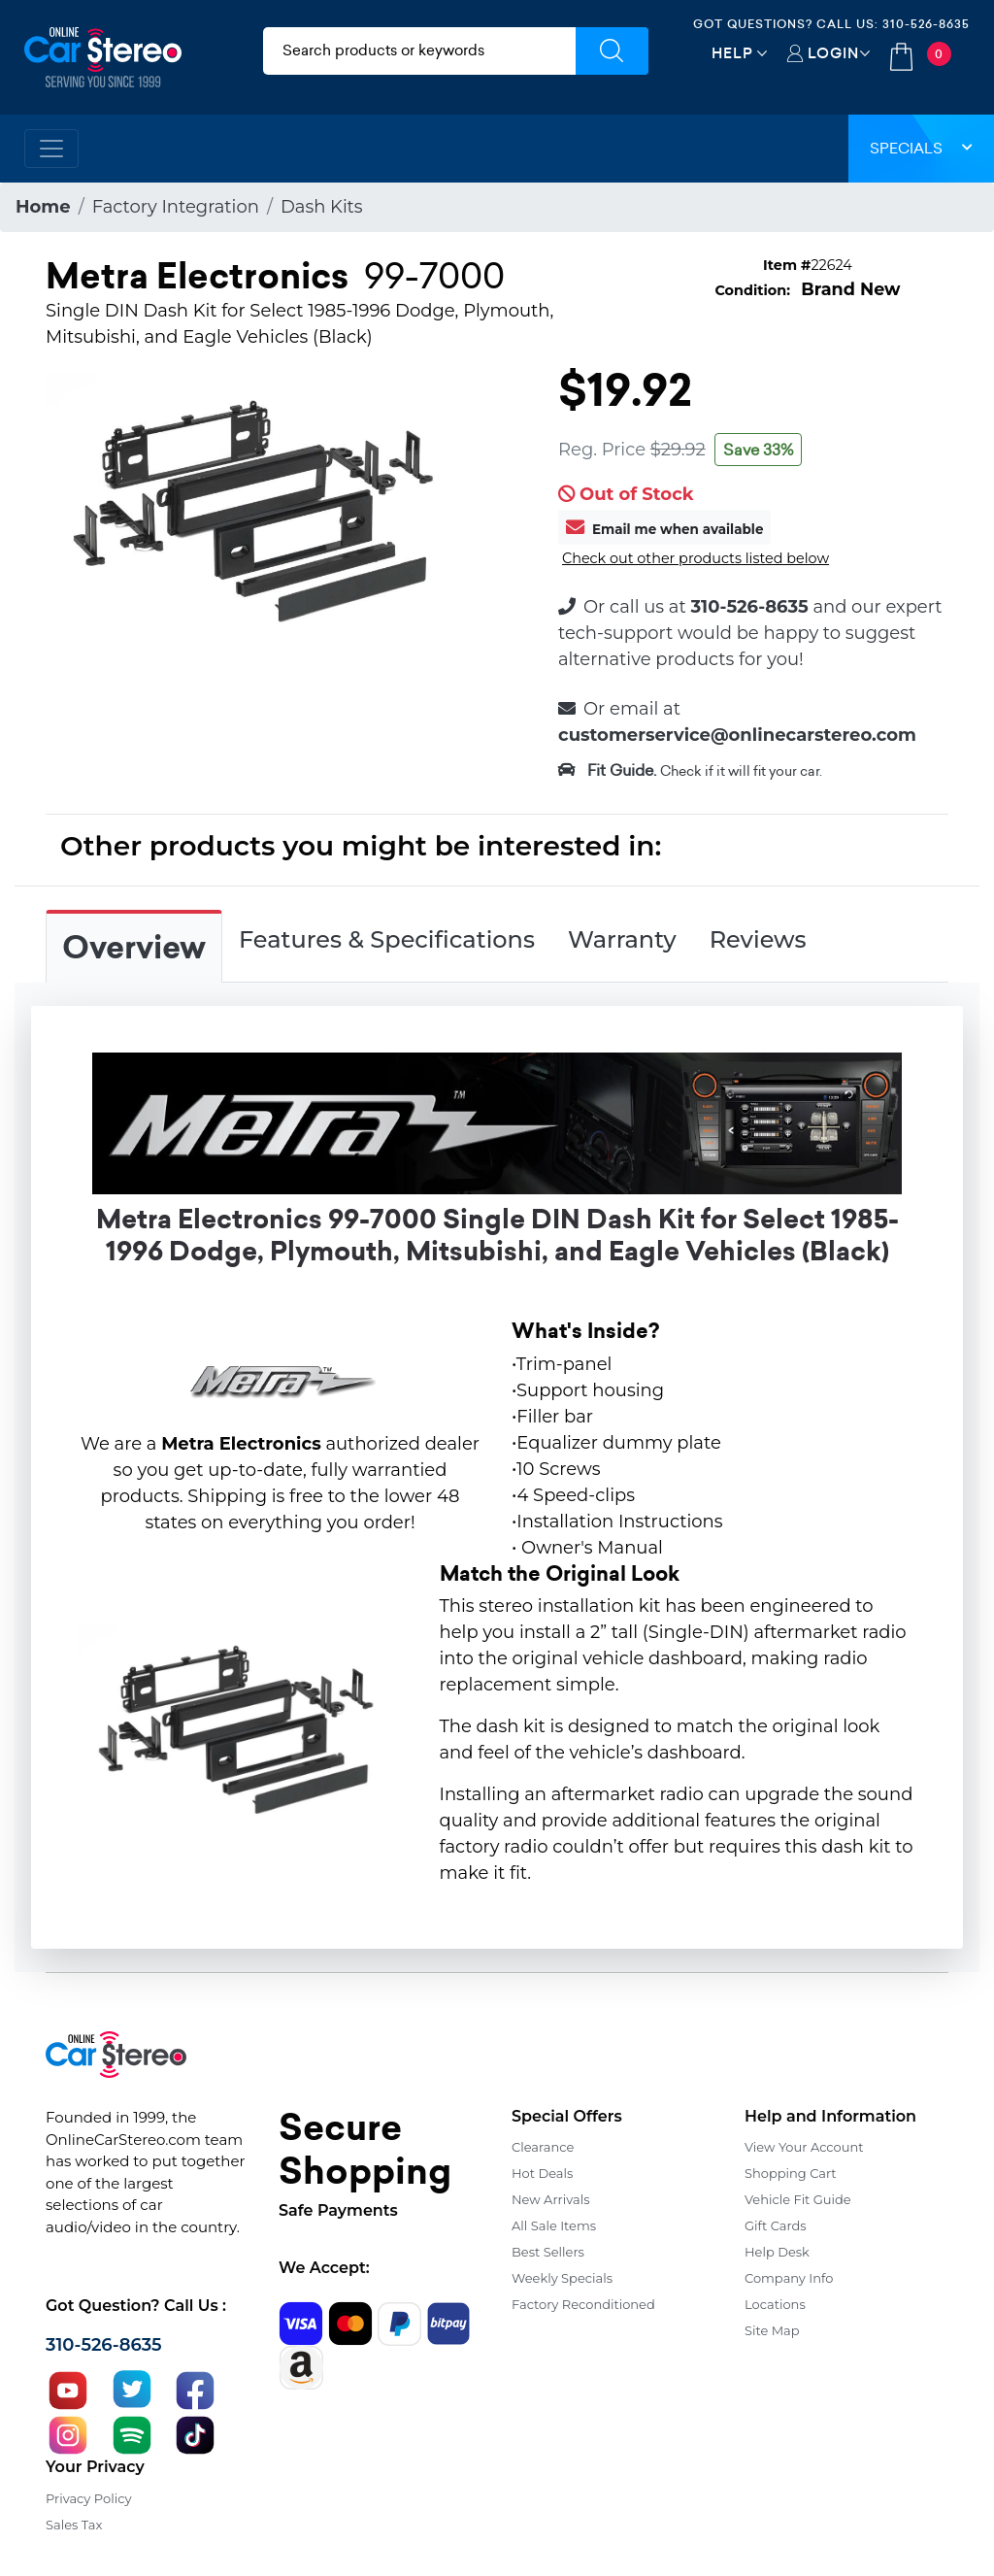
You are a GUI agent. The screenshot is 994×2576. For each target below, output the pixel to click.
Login (833, 53)
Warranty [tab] (622, 939)
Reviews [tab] (758, 939)
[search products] (419, 51)
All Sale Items (554, 2225)
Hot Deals (542, 2173)
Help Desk (777, 2251)
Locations (775, 2304)
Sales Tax (74, 2524)
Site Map (772, 2330)
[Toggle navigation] (51, 148)
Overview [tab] (134, 947)
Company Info (789, 2278)
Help (732, 53)
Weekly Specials (562, 2278)
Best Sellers (548, 2251)
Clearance (543, 2147)
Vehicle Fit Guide (798, 2199)
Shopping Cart (791, 2173)
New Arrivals (550, 2199)
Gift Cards (776, 2225)
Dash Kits (322, 206)
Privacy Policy (88, 2498)
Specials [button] (921, 148)
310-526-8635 (926, 24)
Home (43, 206)
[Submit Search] (612, 51)
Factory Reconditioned (583, 2304)
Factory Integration (175, 206)
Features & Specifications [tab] (387, 939)
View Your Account (804, 2147)
